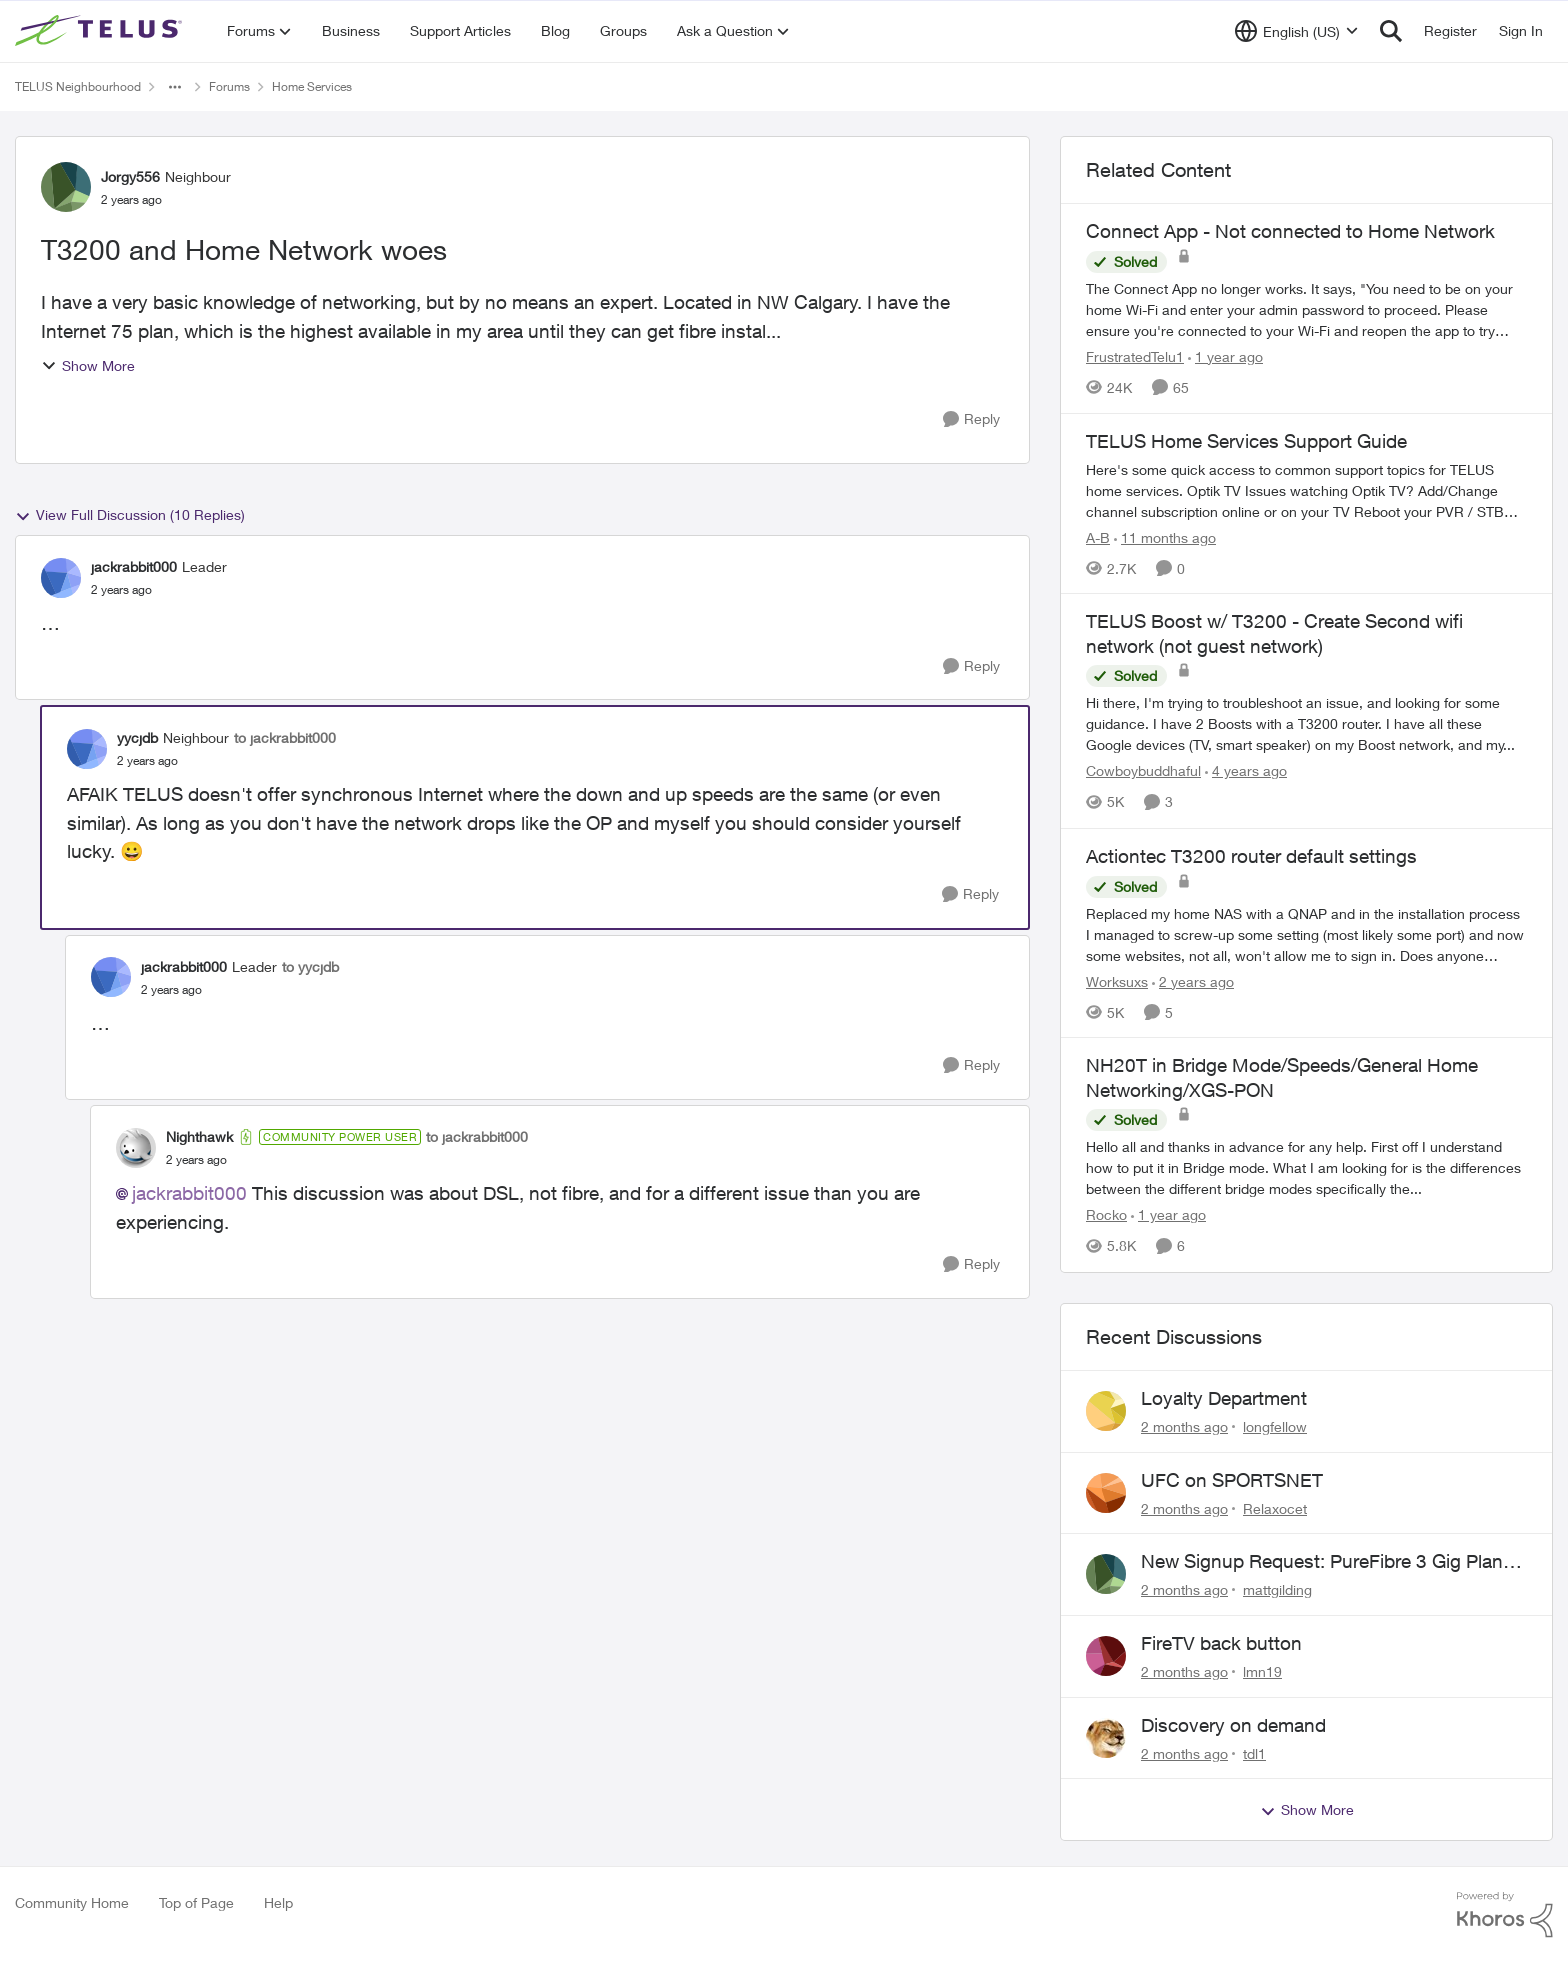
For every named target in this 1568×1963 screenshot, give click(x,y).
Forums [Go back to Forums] (229, 86)
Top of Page (196, 1902)
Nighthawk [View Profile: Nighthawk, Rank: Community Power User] (199, 1136)
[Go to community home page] (101, 31)
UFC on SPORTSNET (1232, 1480)
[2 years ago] (1193, 980)
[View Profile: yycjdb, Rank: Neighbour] (87, 749)
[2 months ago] (1184, 1426)
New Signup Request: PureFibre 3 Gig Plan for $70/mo (1322, 1562)
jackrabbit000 (189, 1193)
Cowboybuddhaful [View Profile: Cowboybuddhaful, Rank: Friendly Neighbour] (1143, 771)
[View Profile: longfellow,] (1106, 1411)
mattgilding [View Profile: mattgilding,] (1277, 1589)
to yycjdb (310, 966)
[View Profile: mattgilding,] (1106, 1574)
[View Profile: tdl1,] (1106, 1738)
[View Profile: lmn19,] (1106, 1656)
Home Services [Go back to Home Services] (312, 86)
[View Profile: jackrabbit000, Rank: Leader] (61, 578)
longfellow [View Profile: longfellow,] (1275, 1426)
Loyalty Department (1224, 1398)
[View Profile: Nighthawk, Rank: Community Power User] (136, 1148)
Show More (88, 365)
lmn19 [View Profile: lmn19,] (1262, 1671)
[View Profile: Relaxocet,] (1106, 1493)
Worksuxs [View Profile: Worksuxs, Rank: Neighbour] (1117, 980)
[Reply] (971, 419)
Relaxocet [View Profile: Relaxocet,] (1275, 1507)
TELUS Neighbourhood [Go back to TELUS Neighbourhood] (78, 86)
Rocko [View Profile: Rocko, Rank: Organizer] (1106, 1215)
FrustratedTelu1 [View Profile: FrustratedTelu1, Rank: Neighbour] (1135, 356)
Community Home (72, 1902)
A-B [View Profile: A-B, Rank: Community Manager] (1098, 536)
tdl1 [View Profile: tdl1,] (1254, 1752)
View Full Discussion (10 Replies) (130, 515)
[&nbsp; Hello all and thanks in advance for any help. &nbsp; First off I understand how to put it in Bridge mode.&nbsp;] (1306, 1168)
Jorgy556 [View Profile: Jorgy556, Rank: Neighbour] (130, 176)
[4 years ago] (1246, 771)
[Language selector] (1296, 31)
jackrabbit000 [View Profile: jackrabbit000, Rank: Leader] (134, 566)
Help (278, 1902)
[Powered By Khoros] (1505, 1915)
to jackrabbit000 (285, 737)
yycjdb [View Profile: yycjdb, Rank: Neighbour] (137, 737)
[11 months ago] (1165, 536)
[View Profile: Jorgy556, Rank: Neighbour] (66, 187)
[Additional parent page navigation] (175, 87)
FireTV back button (1221, 1643)
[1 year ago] (1225, 356)
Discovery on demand (1233, 1725)
